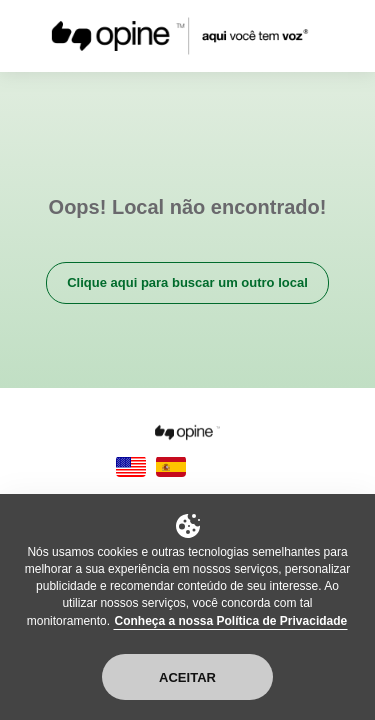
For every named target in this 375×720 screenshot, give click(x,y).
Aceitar (187, 677)
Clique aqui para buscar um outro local (187, 282)
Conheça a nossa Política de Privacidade (230, 621)
